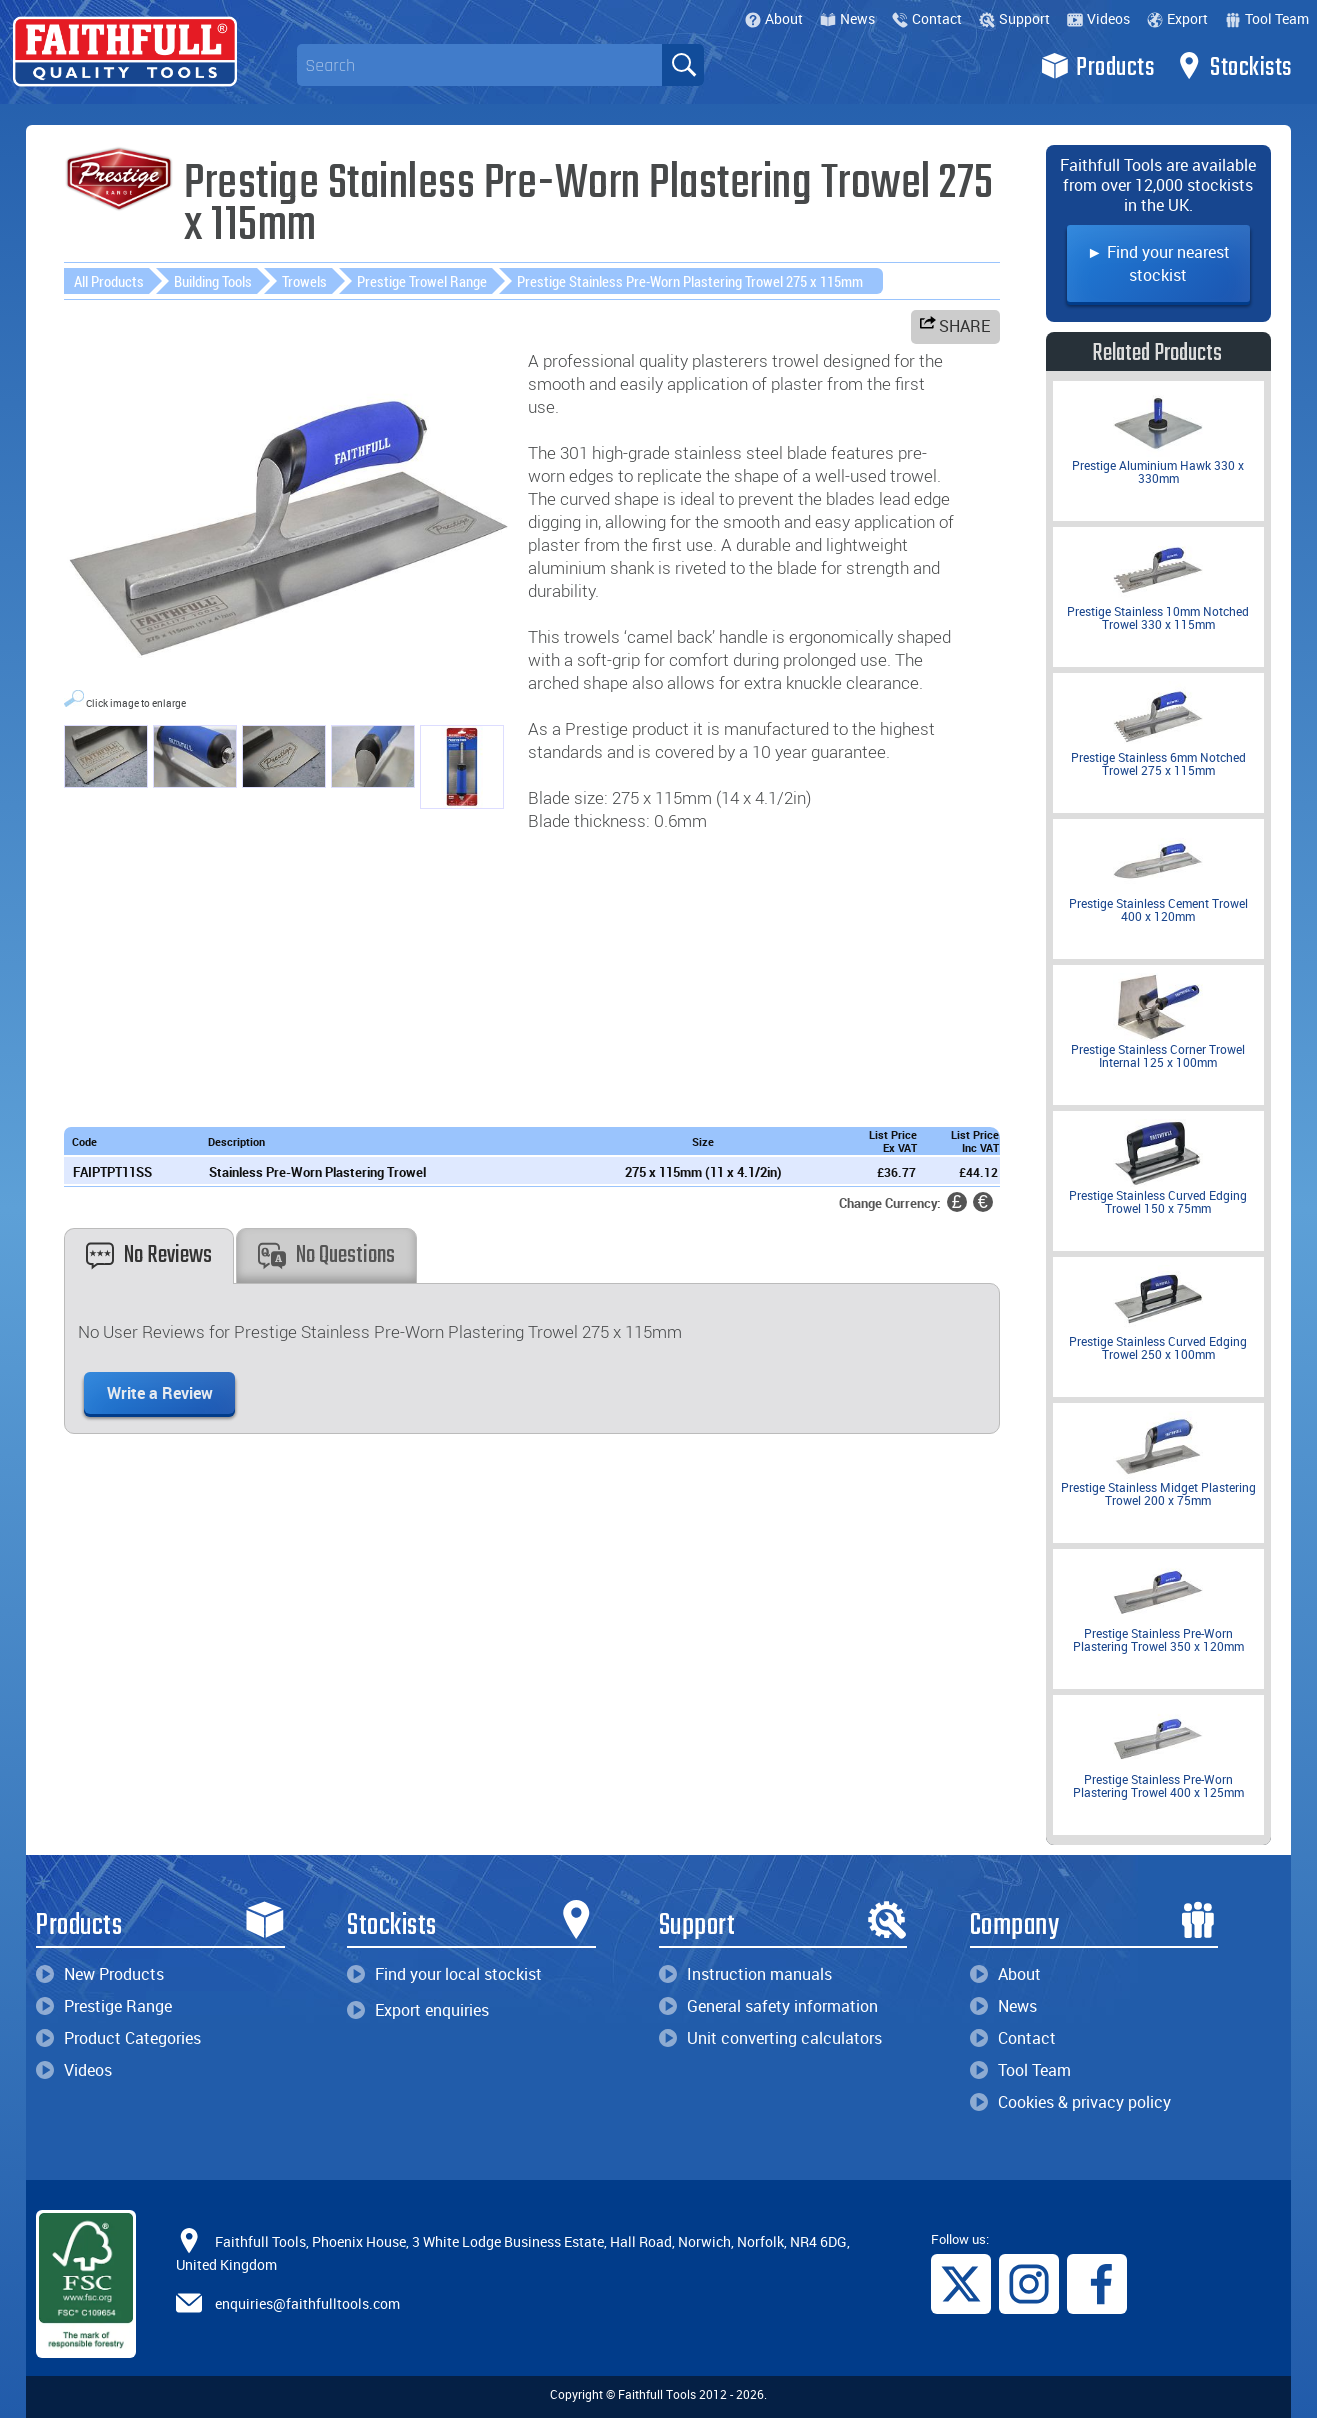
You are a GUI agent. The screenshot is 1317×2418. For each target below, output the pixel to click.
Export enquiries (418, 2010)
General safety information (768, 2006)
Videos (1098, 18)
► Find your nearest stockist (1158, 263)
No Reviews (149, 1255)
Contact (927, 18)
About (774, 18)
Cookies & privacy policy (1070, 2102)
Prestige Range (104, 2006)
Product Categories (118, 2038)
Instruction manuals (745, 1974)
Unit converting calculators (770, 2038)
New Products (100, 1974)
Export (1177, 18)
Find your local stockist (444, 1974)
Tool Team (1267, 18)
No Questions (326, 1255)
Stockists (1233, 66)
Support (1014, 18)
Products (1097, 66)
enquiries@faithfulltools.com (307, 2302)
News (847, 18)
